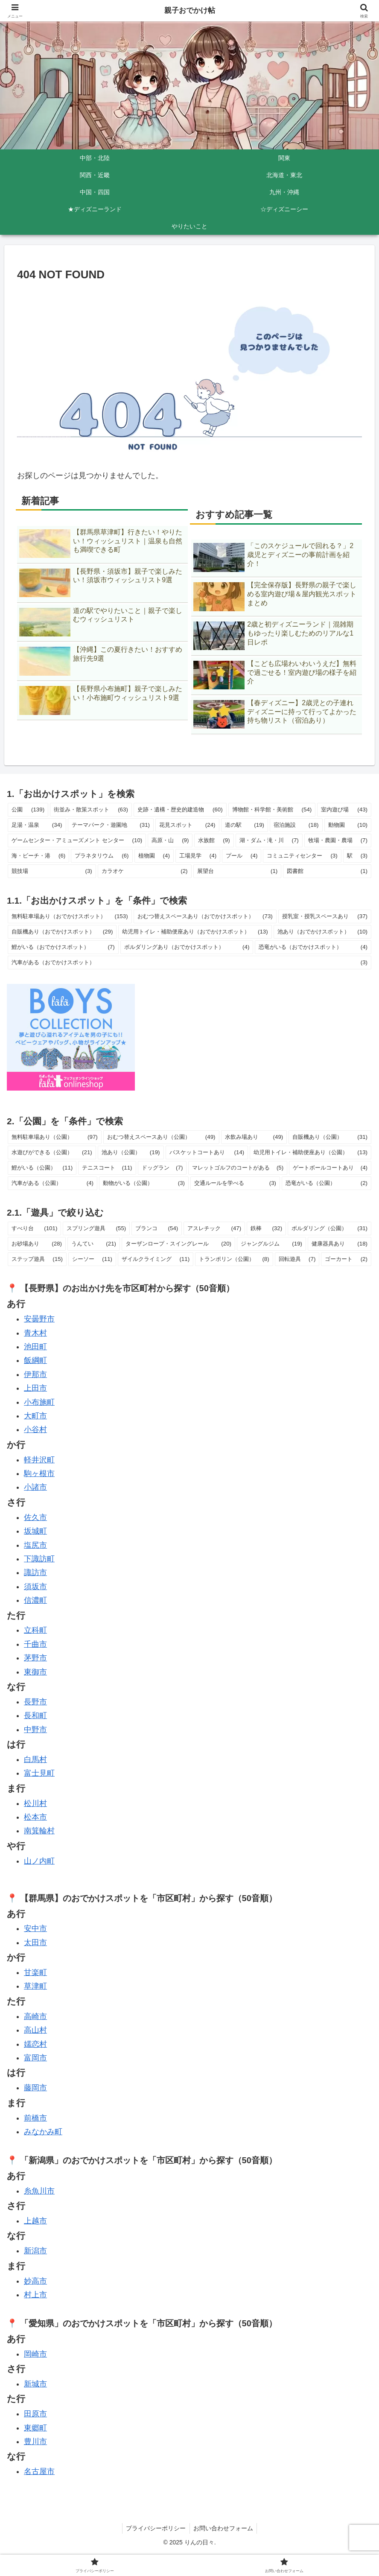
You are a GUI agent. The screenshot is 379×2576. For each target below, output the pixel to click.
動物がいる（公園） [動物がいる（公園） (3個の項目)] (144, 1183)
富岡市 (35, 2058)
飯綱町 (35, 1360)
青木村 (35, 1333)
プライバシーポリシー (155, 2528)
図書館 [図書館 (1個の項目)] (327, 871)
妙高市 (35, 2281)
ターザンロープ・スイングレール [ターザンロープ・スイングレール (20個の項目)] (178, 1244)
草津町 (35, 1986)
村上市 (35, 2294)
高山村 (35, 2030)
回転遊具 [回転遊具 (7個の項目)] (297, 1259)
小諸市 (35, 1487)
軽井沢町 (39, 1460)
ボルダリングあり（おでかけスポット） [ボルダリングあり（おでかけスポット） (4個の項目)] (187, 947)
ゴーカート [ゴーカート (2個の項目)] (346, 1259)
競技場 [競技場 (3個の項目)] (52, 871)
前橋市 (35, 2118)
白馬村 (35, 1759)
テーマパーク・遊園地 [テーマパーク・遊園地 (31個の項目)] (111, 825)
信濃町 (35, 1600)
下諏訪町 (39, 1559)
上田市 (35, 1388)
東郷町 (35, 2428)
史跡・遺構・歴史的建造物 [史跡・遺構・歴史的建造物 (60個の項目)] (180, 810)
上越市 (35, 2221)
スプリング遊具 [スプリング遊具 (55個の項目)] (96, 1228)
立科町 (35, 1630)
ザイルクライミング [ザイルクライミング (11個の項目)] (156, 1259)
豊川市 (35, 2441)
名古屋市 (39, 2471)
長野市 (35, 1702)
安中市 (35, 1928)
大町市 (35, 1416)
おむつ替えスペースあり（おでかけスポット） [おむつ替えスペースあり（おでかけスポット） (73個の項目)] (205, 916)
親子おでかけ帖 (189, 10)
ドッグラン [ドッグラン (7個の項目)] (162, 1168)
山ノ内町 (39, 1861)
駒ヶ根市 (39, 1473)
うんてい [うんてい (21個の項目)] (93, 1244)
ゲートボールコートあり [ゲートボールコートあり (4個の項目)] (330, 1168)
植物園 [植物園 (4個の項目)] (154, 856)
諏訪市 (35, 1572)
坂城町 (35, 1531)
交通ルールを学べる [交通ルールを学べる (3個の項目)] (235, 1183)
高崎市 (35, 2016)
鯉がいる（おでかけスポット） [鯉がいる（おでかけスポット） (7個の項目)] (63, 947)
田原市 (35, 2414)
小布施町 (39, 1402)
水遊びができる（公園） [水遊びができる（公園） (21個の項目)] (52, 1152)
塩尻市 (35, 1545)
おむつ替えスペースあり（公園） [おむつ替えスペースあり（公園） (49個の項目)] (161, 1137)
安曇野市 (39, 1319)
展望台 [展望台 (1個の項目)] (237, 871)
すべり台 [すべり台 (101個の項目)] (34, 1228)
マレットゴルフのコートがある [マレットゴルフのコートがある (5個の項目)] (237, 1168)
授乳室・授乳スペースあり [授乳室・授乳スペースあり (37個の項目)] (324, 916)
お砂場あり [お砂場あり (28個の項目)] (37, 1244)
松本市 (35, 1817)
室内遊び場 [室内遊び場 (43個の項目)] (344, 810)
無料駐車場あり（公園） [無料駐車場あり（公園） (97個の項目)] (55, 1137)
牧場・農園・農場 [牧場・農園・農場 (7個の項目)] (337, 840)
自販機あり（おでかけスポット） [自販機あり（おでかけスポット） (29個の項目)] (62, 932)
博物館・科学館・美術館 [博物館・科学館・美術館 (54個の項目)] (272, 810)
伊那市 (35, 1374)
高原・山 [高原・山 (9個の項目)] (170, 840)
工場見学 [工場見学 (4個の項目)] (197, 856)
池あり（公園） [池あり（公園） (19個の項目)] (131, 1152)
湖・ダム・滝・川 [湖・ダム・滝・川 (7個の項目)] (269, 840)
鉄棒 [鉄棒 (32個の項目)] (266, 1228)
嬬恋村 (35, 2044)
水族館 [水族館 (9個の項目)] (214, 840)
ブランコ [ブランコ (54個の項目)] (156, 1228)
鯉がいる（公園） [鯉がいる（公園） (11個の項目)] (42, 1168)
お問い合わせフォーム (224, 2528)
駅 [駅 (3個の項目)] (357, 856)
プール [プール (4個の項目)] (241, 856)
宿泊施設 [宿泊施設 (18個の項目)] (296, 825)
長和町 (35, 1715)
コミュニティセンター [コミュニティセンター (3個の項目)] (302, 856)
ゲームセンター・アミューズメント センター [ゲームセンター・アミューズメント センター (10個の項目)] (77, 840)
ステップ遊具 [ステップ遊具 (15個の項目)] (37, 1259)
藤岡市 (35, 2087)
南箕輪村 (39, 1830)
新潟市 (35, 2250)
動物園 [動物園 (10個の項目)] (348, 825)
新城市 (35, 2384)
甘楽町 (35, 1972)
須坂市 (35, 1586)
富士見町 (39, 1773)
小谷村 (35, 1429)
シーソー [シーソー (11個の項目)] (92, 1259)
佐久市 (35, 1517)
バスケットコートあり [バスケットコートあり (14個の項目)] (207, 1152)
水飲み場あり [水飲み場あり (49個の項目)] (254, 1137)
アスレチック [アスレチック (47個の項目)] (214, 1228)
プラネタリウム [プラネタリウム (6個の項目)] (101, 856)
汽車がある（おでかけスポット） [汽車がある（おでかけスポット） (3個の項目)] (189, 962)
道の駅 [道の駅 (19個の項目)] (245, 825)
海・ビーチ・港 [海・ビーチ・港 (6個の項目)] (38, 856)
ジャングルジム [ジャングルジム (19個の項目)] (271, 1244)
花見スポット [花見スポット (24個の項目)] (187, 825)
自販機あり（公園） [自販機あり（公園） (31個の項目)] (329, 1137)
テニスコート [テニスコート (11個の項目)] (107, 1168)
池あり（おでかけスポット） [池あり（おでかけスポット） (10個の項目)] (322, 932)
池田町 (35, 1346)
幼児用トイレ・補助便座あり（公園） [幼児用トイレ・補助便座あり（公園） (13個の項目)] (310, 1152)
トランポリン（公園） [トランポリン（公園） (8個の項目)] (234, 1259)
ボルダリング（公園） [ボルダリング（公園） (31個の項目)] (329, 1228)
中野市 (35, 1729)
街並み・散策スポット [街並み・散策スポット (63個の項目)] (91, 810)
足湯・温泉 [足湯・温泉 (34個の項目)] (37, 825)
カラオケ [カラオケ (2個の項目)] (145, 871)
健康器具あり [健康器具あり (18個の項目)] (339, 1244)
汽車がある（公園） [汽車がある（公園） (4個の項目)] (52, 1183)
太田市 (35, 1942)
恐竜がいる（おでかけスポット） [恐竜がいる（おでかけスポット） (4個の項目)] (313, 947)
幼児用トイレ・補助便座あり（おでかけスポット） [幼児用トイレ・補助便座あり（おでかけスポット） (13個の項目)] (195, 932)
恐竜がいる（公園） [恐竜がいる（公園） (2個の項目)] (326, 1183)
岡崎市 (35, 2354)
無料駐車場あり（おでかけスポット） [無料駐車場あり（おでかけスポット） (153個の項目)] (70, 916)
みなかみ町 (43, 2131)
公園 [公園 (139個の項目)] (28, 810)
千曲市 (35, 1644)
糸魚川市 (39, 2191)
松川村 (35, 1803)
